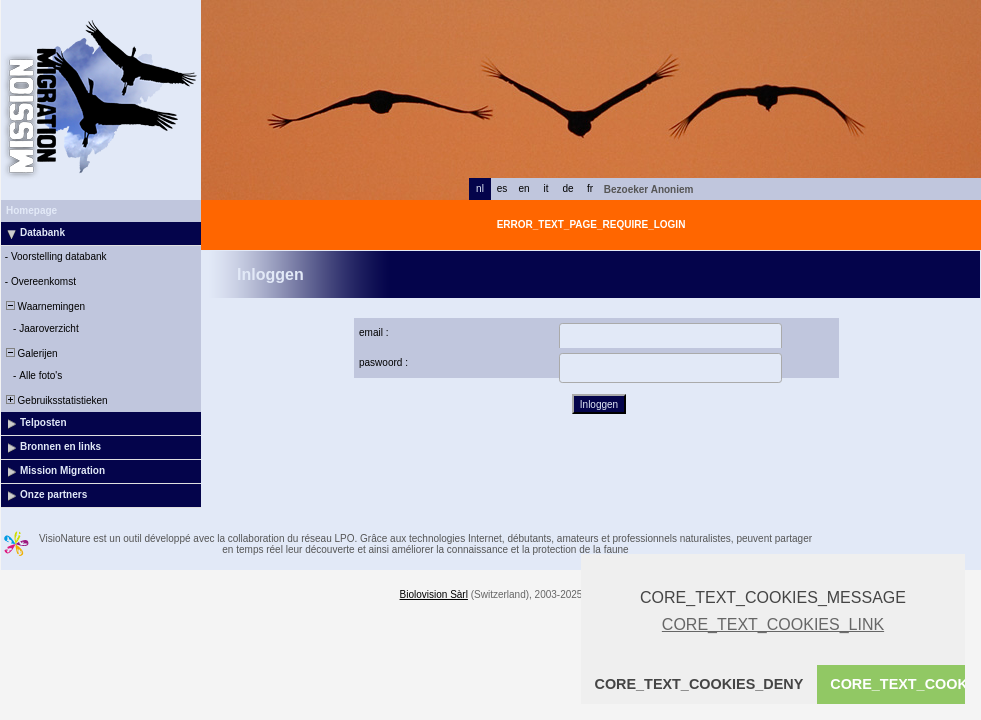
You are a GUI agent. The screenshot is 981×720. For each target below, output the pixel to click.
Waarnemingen (44, 306)
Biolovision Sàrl (434, 594)
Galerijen (30, 353)
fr (590, 188)
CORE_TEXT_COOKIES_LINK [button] (773, 624)
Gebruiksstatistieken (55, 400)
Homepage (31, 210)
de (567, 188)
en (523, 188)
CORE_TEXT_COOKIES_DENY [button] (699, 684)
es (502, 188)
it (546, 188)
